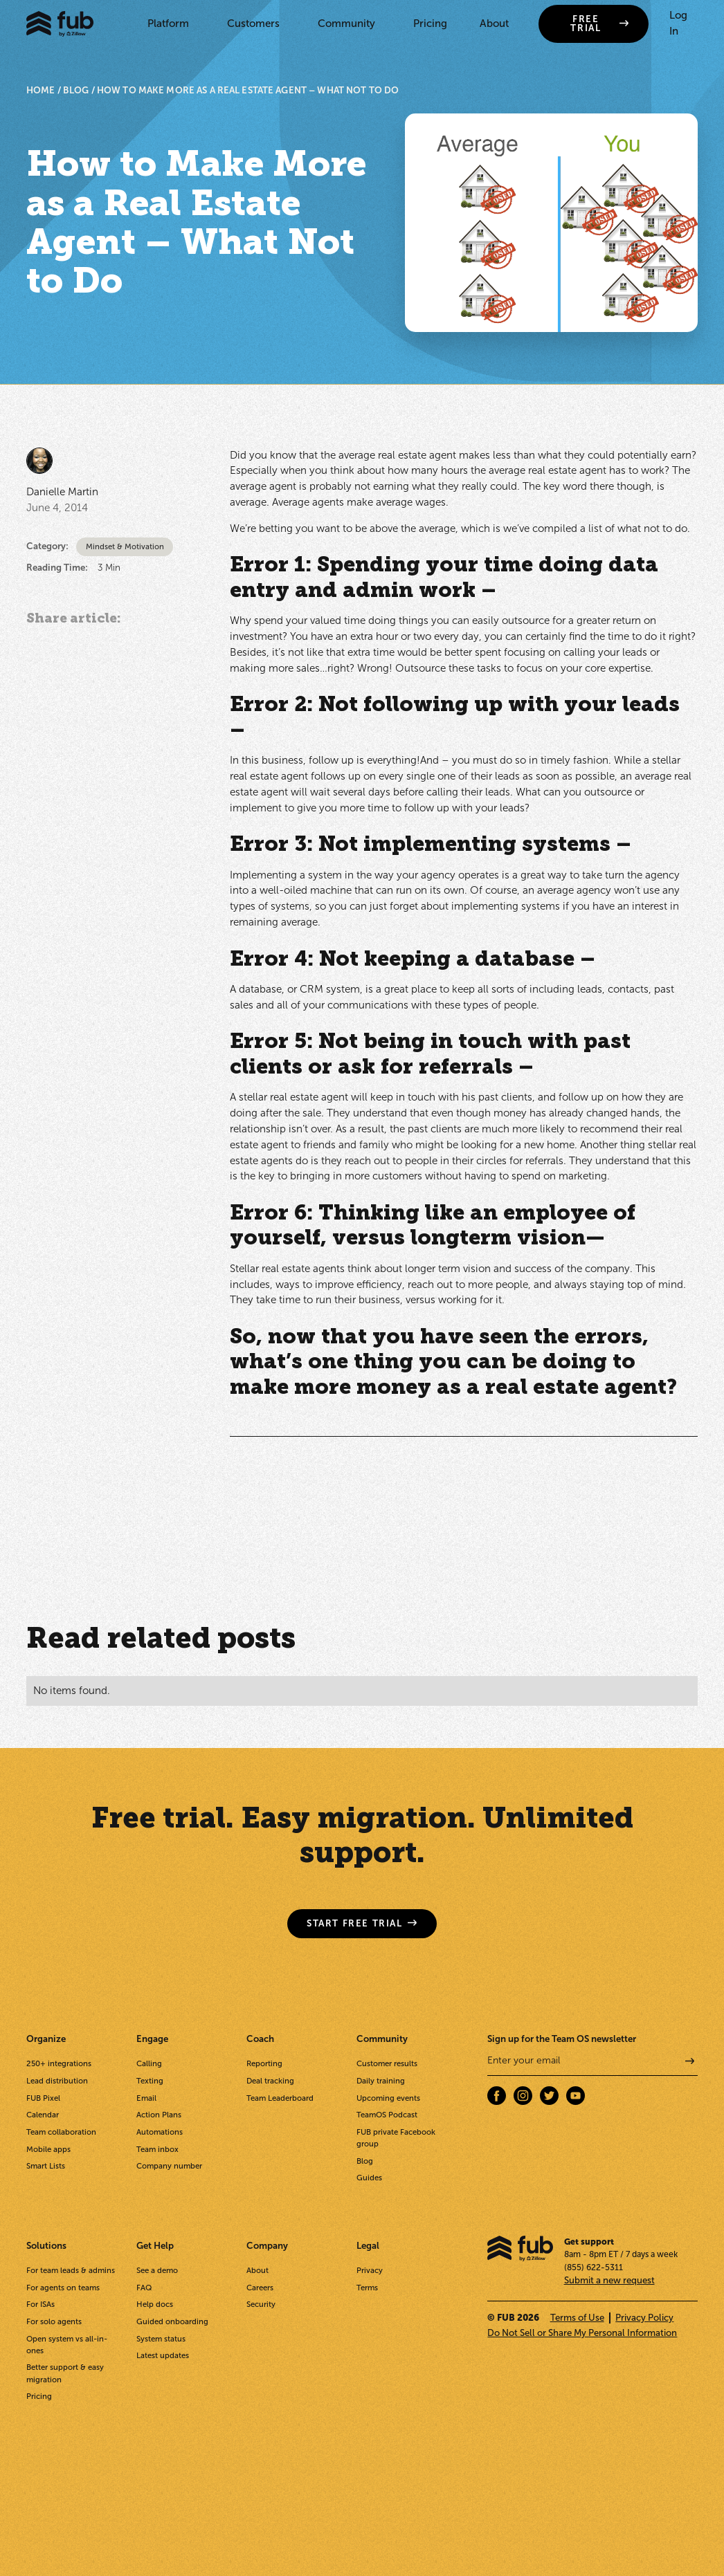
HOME (40, 90)
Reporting (264, 2063)
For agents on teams (63, 2287)
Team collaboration (61, 2132)
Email (146, 2098)
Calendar (42, 2114)
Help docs (154, 2304)
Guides (369, 2177)
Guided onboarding (172, 2321)
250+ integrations (58, 2063)
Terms (367, 2287)
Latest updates (162, 2355)
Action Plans (158, 2114)
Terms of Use (577, 2317)
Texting (149, 2081)
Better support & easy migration (65, 2373)
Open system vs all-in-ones (66, 2344)
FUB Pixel (43, 2098)
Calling (149, 2063)
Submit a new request (609, 2280)
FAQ (144, 2287)
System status (160, 2339)
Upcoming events (388, 2098)
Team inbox (157, 2149)
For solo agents (54, 2321)
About (494, 23)
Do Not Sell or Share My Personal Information (582, 2333)
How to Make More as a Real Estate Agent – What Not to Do (248, 90)
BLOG (76, 90)
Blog (364, 2161)
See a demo (157, 2270)
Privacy (369, 2270)
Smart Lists (45, 2166)
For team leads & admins (70, 2270)
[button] (170, 24)
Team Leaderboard (280, 2098)
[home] (59, 24)
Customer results (386, 2063)
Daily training (380, 2081)
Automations (159, 2132)
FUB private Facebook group (395, 2138)
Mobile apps (48, 2149)
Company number (169, 2166)
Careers (259, 2287)
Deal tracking (270, 2081)
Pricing (430, 23)
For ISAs (40, 2304)
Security (260, 2304)
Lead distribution (57, 2081)
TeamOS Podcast (386, 2114)
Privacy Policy (644, 2317)
